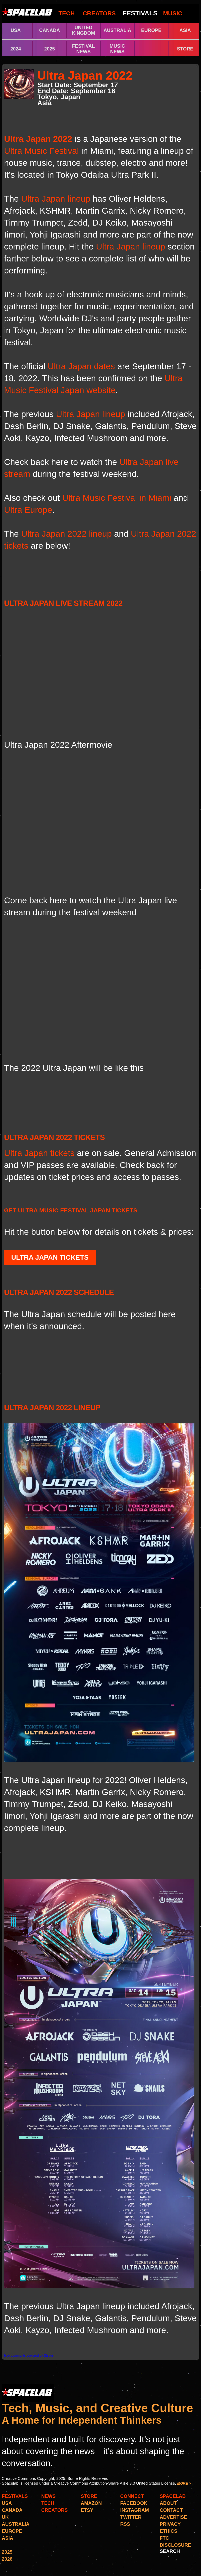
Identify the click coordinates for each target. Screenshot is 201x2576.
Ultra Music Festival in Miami (116, 498)
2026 (7, 2559)
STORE (185, 48)
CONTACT (171, 2510)
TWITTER (131, 2517)
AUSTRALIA (117, 30)
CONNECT (132, 2496)
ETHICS (168, 2531)
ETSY (87, 2510)
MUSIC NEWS (117, 48)
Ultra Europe (28, 510)
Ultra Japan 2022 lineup (66, 533)
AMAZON (91, 2503)
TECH (66, 13)
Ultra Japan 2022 (84, 75)
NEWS (48, 2496)
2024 (15, 48)
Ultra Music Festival (41, 151)
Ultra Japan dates (81, 366)
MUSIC (172, 13)
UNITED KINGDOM (83, 30)
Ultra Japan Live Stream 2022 (63, 603)
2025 (49, 48)
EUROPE (151, 30)
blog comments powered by (29, 2355)
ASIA (185, 30)
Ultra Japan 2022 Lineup (52, 1407)
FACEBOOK (133, 2503)
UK (5, 2517)
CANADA (49, 30)
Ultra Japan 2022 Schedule (59, 1292)
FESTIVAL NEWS (83, 48)
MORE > (184, 2483)
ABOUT (168, 2503)
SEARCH (170, 2551)
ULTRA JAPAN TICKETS (50, 1257)
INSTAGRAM (134, 2510)
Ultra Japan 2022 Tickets (54, 1137)
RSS (125, 2524)
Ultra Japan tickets (39, 1153)
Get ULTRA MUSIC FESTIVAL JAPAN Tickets (70, 1210)
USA (16, 30)
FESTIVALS (140, 13)
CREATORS (99, 13)
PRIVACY (170, 2524)
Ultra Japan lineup (55, 198)
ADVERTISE (173, 2517)
